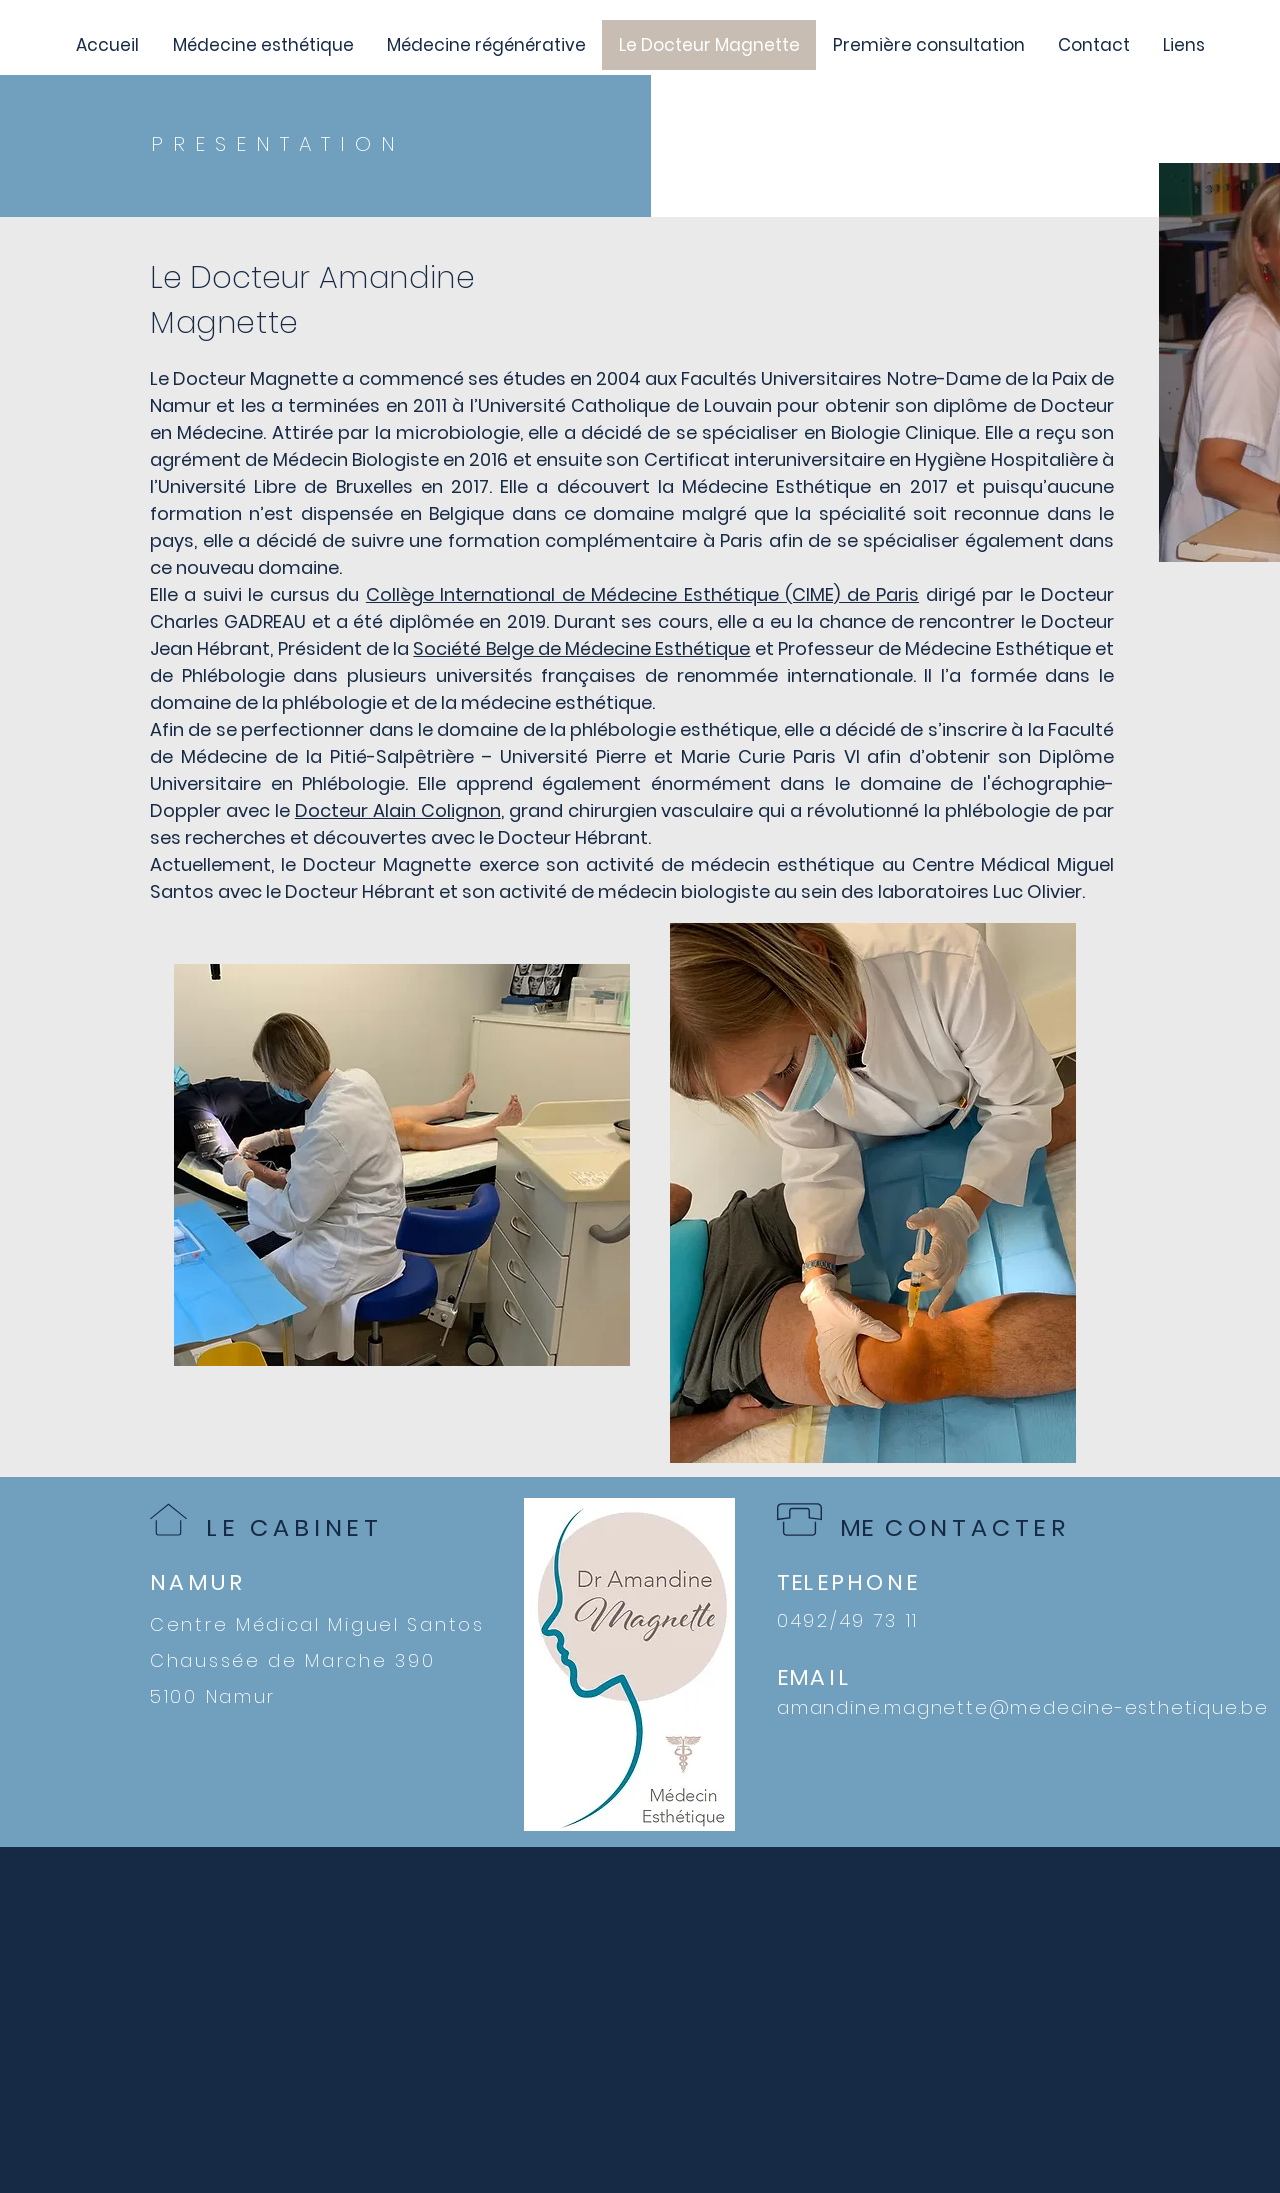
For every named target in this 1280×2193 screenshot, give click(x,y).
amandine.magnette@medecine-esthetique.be (1023, 1707)
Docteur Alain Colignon (398, 810)
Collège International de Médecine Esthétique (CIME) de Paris (642, 594)
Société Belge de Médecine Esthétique (581, 648)
